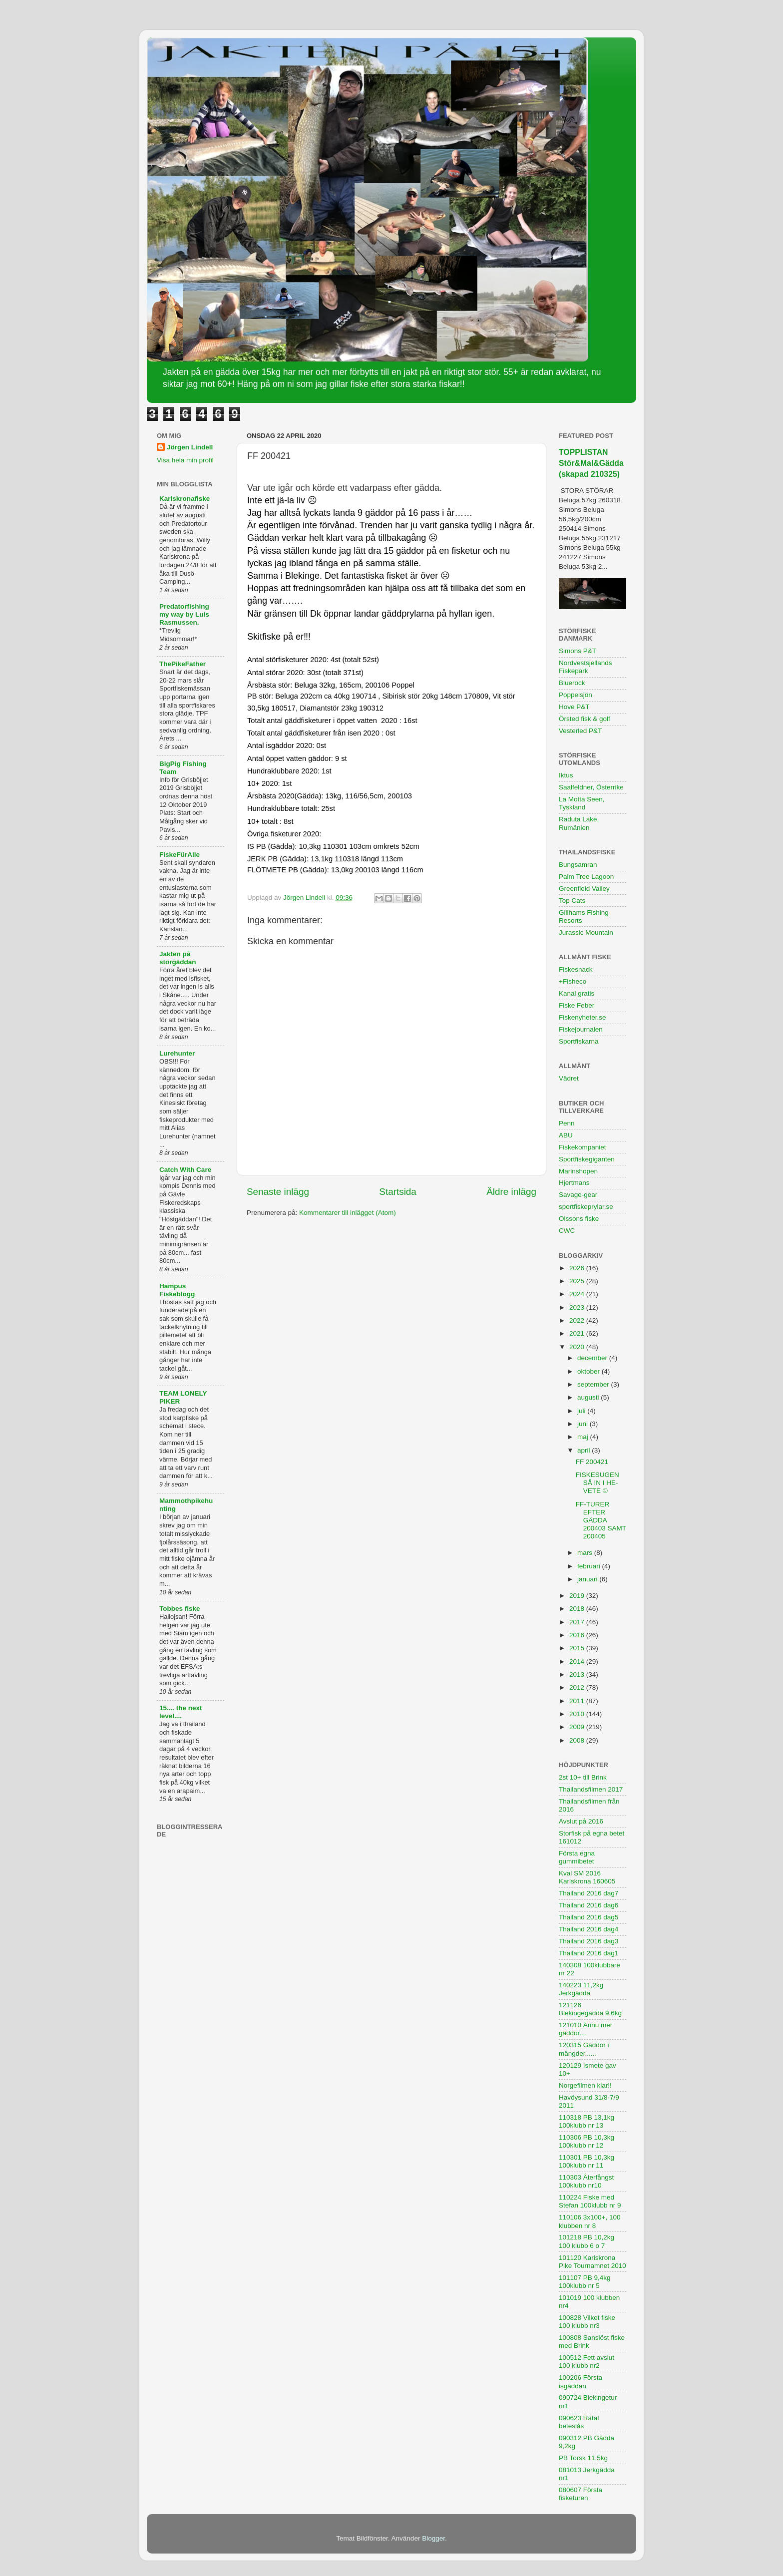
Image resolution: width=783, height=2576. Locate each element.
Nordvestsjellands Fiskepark (585, 667)
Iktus (566, 775)
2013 (577, 1674)
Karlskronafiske (184, 498)
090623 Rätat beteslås (579, 2422)
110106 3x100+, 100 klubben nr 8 (590, 2221)
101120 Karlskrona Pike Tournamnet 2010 (592, 2261)
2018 (577, 1608)
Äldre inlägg (511, 1191)
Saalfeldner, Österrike (591, 787)
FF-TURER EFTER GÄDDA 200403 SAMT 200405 (601, 1520)
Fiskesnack (576, 969)
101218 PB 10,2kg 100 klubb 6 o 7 (586, 2241)
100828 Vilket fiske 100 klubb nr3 (587, 2321)
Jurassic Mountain (586, 932)
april (584, 1450)
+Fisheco (572, 981)
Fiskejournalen (581, 1029)
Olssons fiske (579, 1218)
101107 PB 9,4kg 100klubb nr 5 (585, 2281)
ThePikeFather (182, 664)
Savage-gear (578, 1194)
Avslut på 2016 (581, 1821)
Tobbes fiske (179, 1608)
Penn (567, 1123)
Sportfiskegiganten (587, 1159)
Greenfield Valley (584, 888)
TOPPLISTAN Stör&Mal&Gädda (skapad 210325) (591, 463)
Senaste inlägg (278, 1191)
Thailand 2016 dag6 (588, 1905)
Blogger (433, 2538)
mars (585, 1552)
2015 (577, 1648)
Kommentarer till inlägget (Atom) (347, 1212)
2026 (577, 1268)
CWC (567, 1230)
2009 (577, 1727)
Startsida (397, 1191)
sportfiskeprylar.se (586, 1206)
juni (583, 1424)
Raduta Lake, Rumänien (579, 823)
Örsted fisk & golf (584, 719)
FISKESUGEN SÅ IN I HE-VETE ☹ (597, 1482)
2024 (577, 1294)
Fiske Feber (576, 1005)
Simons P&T (577, 651)
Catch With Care (185, 1169)
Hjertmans (574, 1182)
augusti (589, 1397)
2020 (577, 1347)
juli (582, 1411)
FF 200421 (592, 1462)
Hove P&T (574, 707)
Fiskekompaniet (582, 1147)
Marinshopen (578, 1171)
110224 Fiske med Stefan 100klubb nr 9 (590, 2201)
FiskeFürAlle (179, 854)
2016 (577, 1635)
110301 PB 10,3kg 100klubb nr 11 (586, 2161)
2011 (577, 1701)
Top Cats (572, 900)
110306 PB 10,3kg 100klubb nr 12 (586, 2141)
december (593, 1358)
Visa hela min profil (185, 460)
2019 (577, 1595)
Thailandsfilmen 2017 (591, 1789)
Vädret (569, 1078)
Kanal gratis (576, 993)
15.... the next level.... (180, 1712)
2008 (577, 1740)
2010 (577, 1714)
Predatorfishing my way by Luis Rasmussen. (184, 614)
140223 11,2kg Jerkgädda (581, 1989)
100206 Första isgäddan (580, 2381)
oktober (589, 1371)
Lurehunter (177, 1053)
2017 (577, 1622)
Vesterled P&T (580, 731)
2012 (577, 1687)
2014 (577, 1661)
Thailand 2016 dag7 (588, 1893)
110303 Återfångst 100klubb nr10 (586, 2181)
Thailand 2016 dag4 (588, 1929)
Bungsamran (578, 864)
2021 (577, 1333)
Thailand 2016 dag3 (588, 1941)
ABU (566, 1135)
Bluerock (572, 683)
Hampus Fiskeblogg (177, 1290)
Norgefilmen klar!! (585, 2085)
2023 (577, 1307)
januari (588, 1579)
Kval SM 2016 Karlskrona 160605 (587, 1877)
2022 (577, 1320)
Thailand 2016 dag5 (588, 1917)
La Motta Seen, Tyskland (582, 803)
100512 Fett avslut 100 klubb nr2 (586, 2361)
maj (583, 1437)
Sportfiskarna (579, 1041)
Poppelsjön (575, 695)
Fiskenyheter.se (582, 1017)
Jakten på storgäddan (177, 958)
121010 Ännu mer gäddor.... (585, 2029)
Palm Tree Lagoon (586, 876)
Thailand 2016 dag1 (588, 1953)
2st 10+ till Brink (583, 1777)
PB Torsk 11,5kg (583, 2458)
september (594, 1384)
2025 (577, 1281)
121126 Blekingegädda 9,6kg (590, 2009)
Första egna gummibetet (577, 1857)
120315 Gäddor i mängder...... (584, 2049)
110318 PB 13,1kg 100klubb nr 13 (586, 2121)
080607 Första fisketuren (580, 2494)
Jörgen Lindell (190, 447)
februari (589, 1566)
